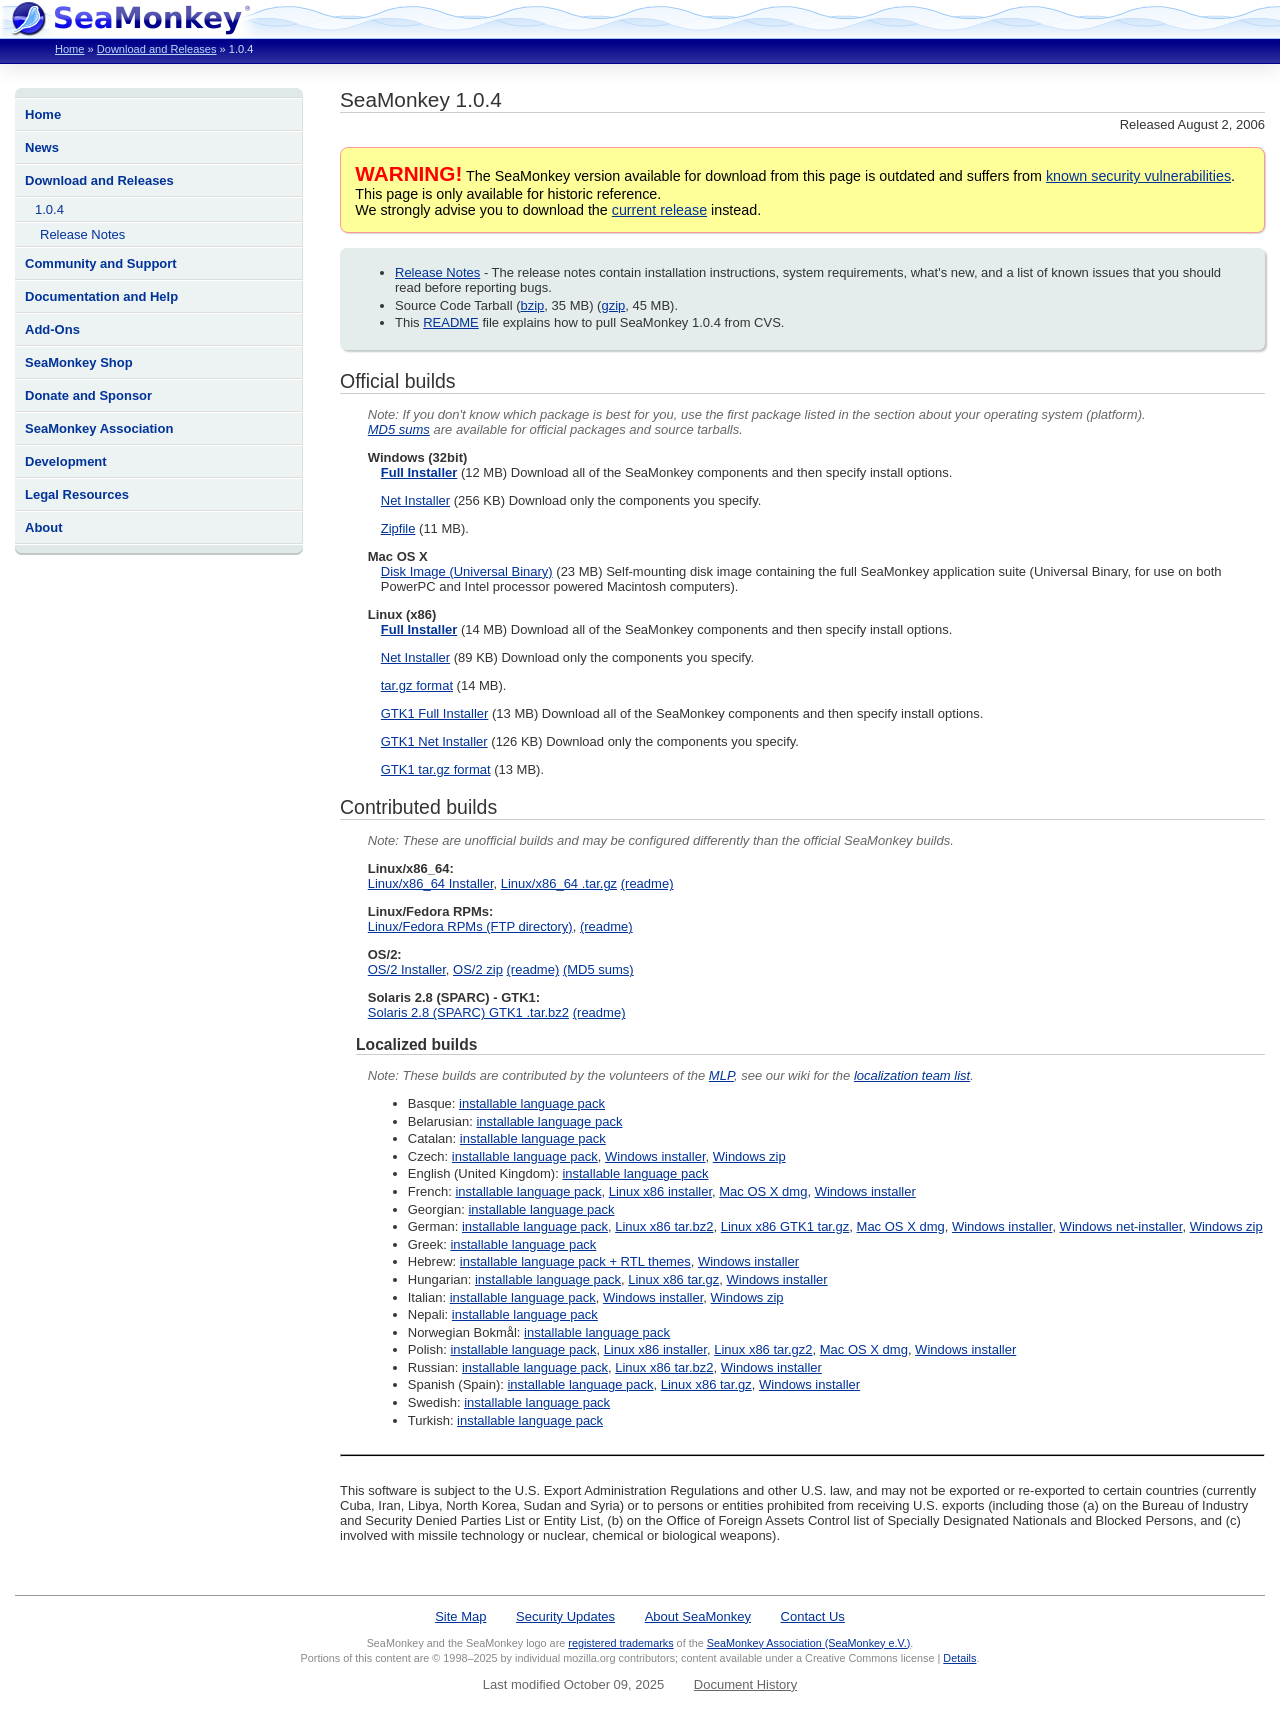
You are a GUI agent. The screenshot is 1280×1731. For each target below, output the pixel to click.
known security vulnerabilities (1138, 176)
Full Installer (419, 472)
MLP (721, 1075)
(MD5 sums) (598, 969)
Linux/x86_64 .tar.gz (559, 883)
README (451, 322)
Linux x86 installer (660, 1191)
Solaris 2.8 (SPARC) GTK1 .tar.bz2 (468, 1012)
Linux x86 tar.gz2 (763, 1349)
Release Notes (82, 234)
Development (66, 461)
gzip (613, 305)
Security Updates (565, 1616)
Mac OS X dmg (763, 1191)
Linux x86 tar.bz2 (664, 1226)
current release (659, 210)
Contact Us (813, 1616)
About (44, 527)
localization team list (912, 1075)
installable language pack (532, 1103)
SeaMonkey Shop (79, 362)
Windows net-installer (1121, 1226)
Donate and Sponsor (88, 395)
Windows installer (655, 1156)
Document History (745, 1684)
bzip (533, 305)
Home (69, 49)
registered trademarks (620, 1643)
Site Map (460, 1616)
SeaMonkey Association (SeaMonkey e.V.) (809, 1643)
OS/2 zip (478, 969)
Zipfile (398, 528)
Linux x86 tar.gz (673, 1279)
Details (959, 1658)
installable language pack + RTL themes (575, 1261)
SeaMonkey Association (99, 428)
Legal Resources (77, 494)
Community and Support (101, 263)
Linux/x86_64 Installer (431, 883)
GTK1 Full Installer (435, 713)
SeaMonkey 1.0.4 (421, 99)
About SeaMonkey (698, 1616)
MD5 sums (399, 429)
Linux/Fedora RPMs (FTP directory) (470, 926)
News (42, 147)
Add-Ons (52, 329)
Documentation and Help (101, 296)
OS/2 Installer (407, 969)
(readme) (647, 883)
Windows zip (749, 1156)
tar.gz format (417, 685)
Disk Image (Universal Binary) (467, 571)
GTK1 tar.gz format (436, 769)
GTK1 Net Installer (434, 741)
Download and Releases (157, 49)
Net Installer (415, 500)
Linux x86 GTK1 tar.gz (785, 1226)
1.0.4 (49, 209)
